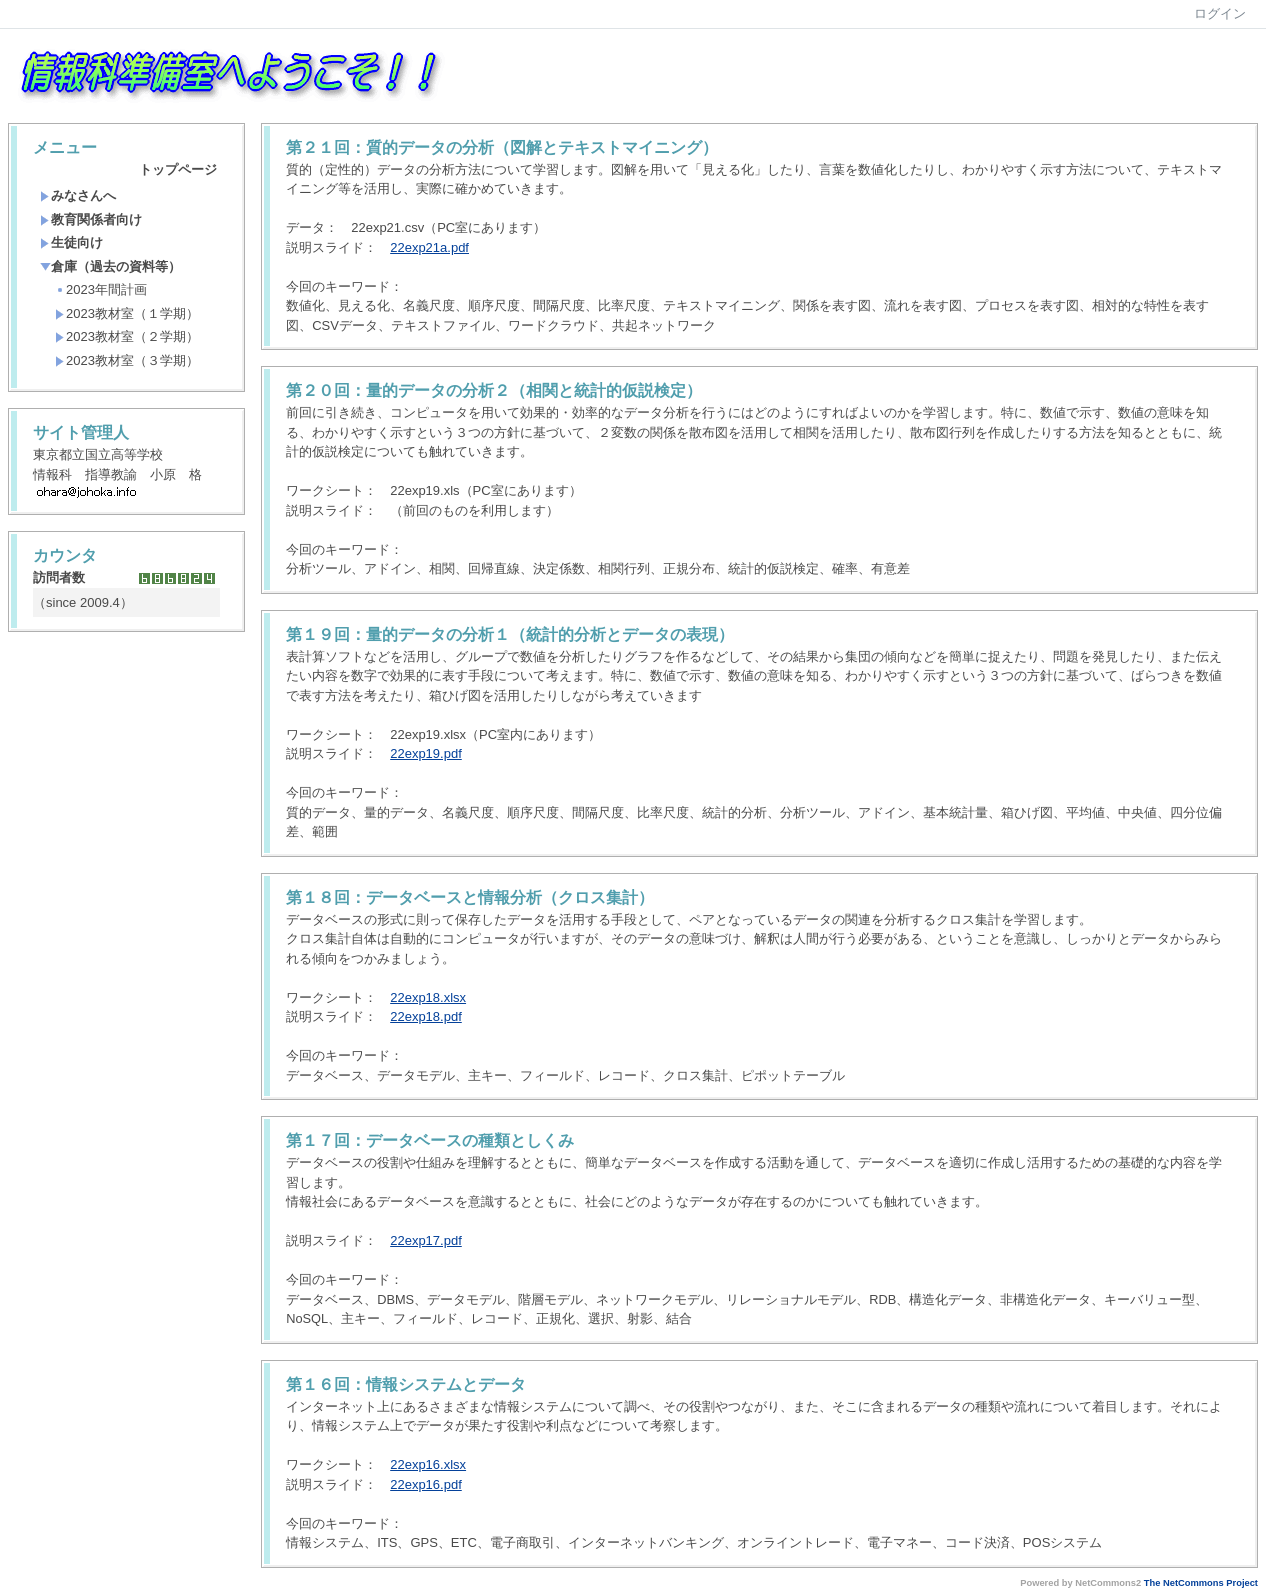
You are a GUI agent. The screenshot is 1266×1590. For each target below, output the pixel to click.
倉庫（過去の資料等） (110, 266)
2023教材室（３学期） (127, 360)
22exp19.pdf (426, 753)
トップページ (178, 169)
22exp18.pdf (426, 1016)
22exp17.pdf (426, 1240)
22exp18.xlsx (428, 997)
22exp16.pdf (426, 1484)
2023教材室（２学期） (127, 336)
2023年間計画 (101, 289)
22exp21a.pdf (429, 247)
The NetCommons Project (1201, 1583)
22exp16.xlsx (428, 1464)
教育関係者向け (91, 219)
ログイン (1220, 13)
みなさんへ (78, 195)
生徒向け (71, 242)
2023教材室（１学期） (127, 313)
